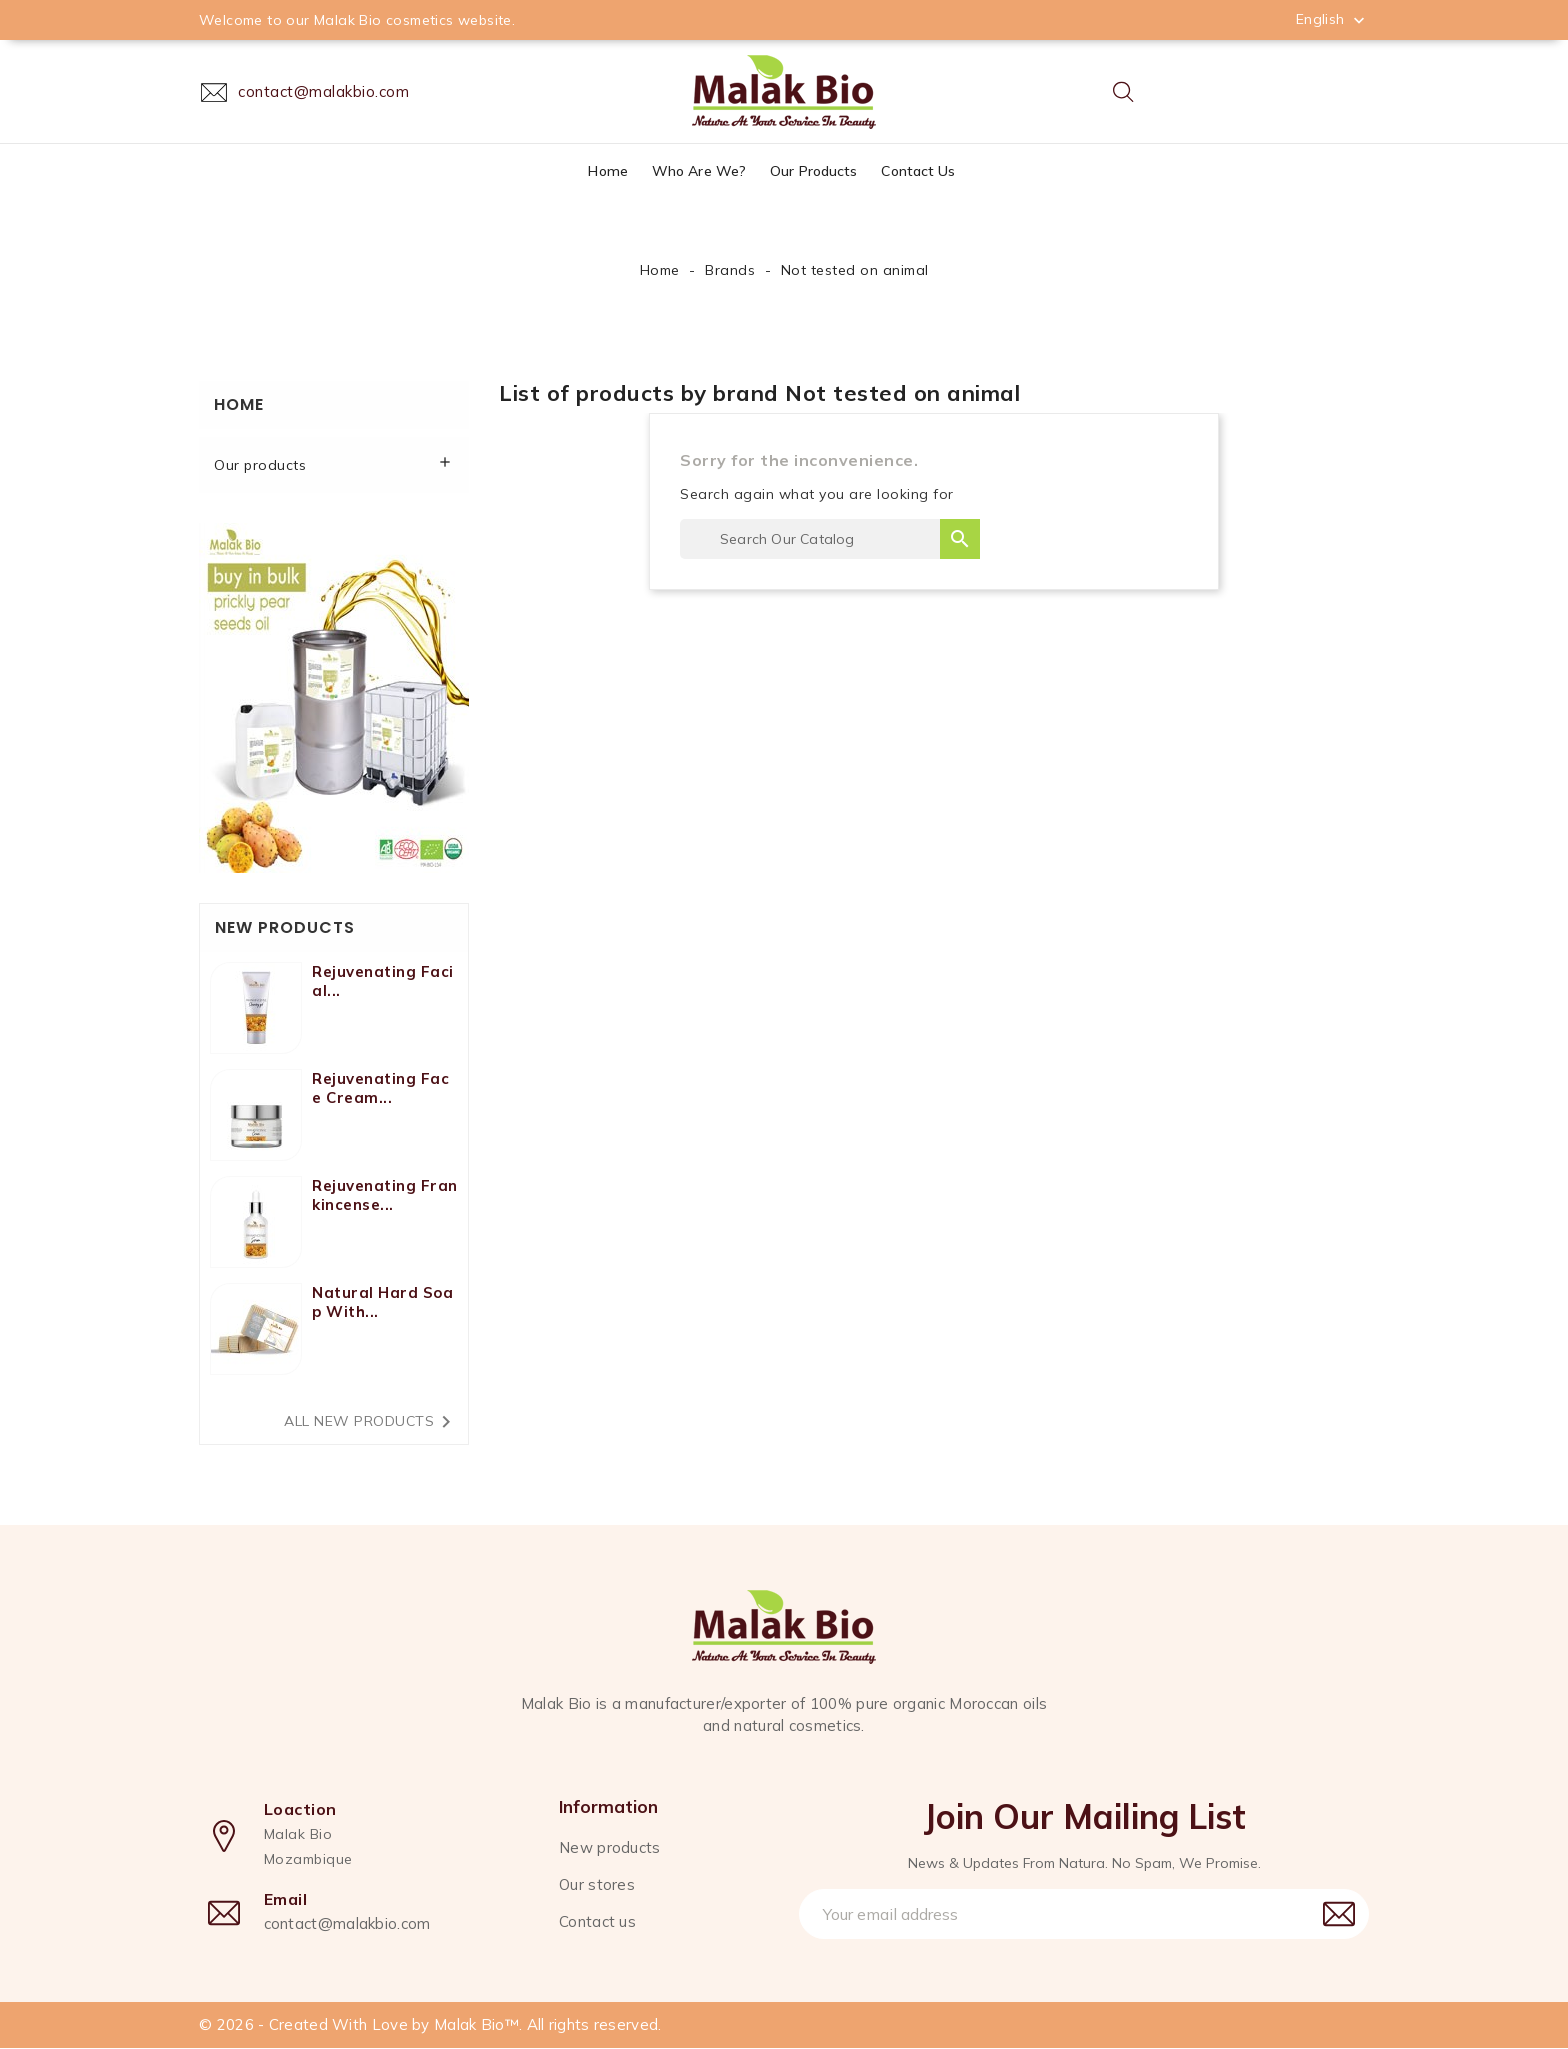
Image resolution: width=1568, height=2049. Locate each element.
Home (607, 171)
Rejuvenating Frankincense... (385, 1195)
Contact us (918, 171)
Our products (813, 171)
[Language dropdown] (1332, 19)
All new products (371, 1422)
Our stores (597, 1884)
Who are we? (699, 171)
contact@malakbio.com (347, 1924)
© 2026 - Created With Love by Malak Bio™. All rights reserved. (430, 2025)
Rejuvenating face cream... (380, 1088)
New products (610, 1847)
